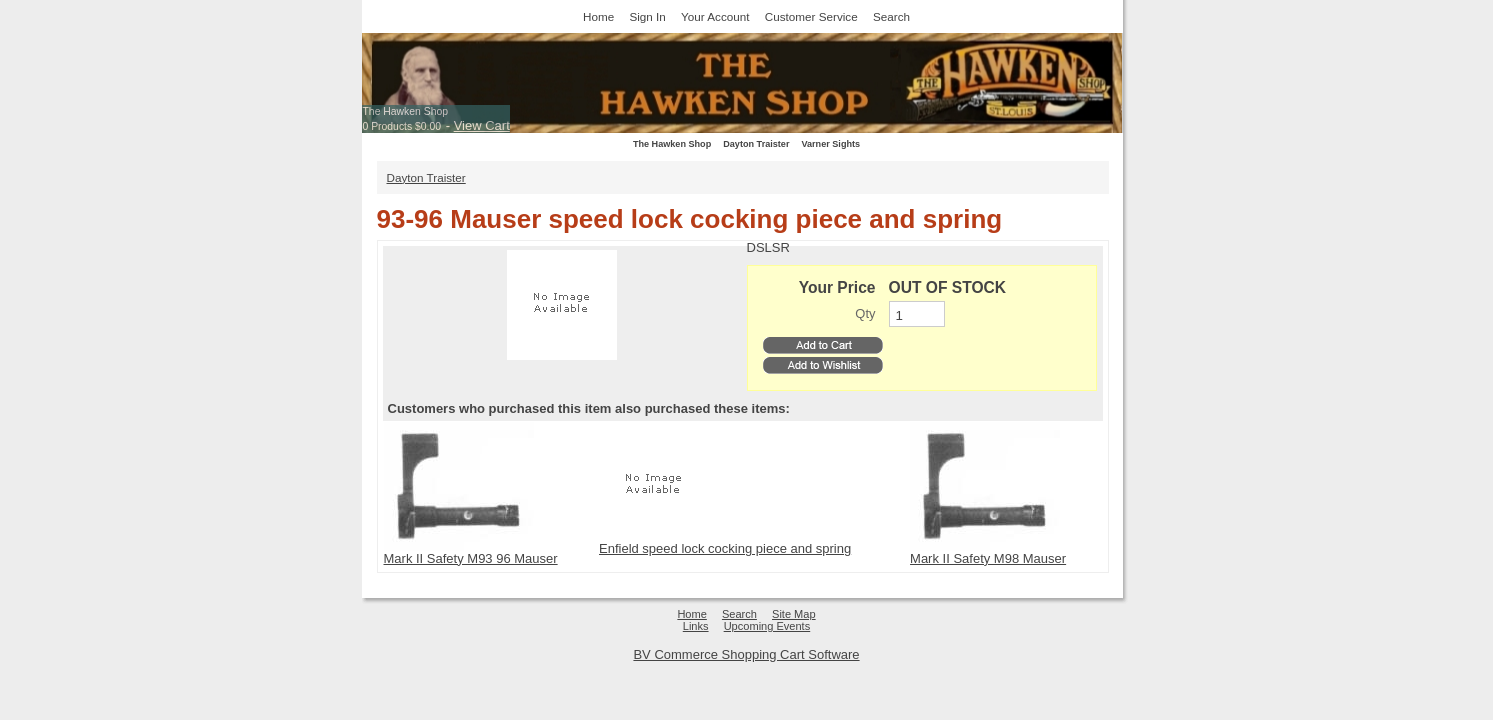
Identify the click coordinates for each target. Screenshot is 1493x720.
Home (598, 16)
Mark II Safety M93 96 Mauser (471, 558)
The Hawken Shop (405, 111)
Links (696, 626)
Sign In (647, 16)
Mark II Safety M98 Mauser (988, 558)
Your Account (715, 16)
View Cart (482, 125)
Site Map (794, 614)
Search (891, 16)
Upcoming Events (767, 626)
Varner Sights (830, 144)
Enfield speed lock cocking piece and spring (725, 548)
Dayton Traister (756, 144)
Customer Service (811, 16)
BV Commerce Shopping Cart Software (746, 654)
